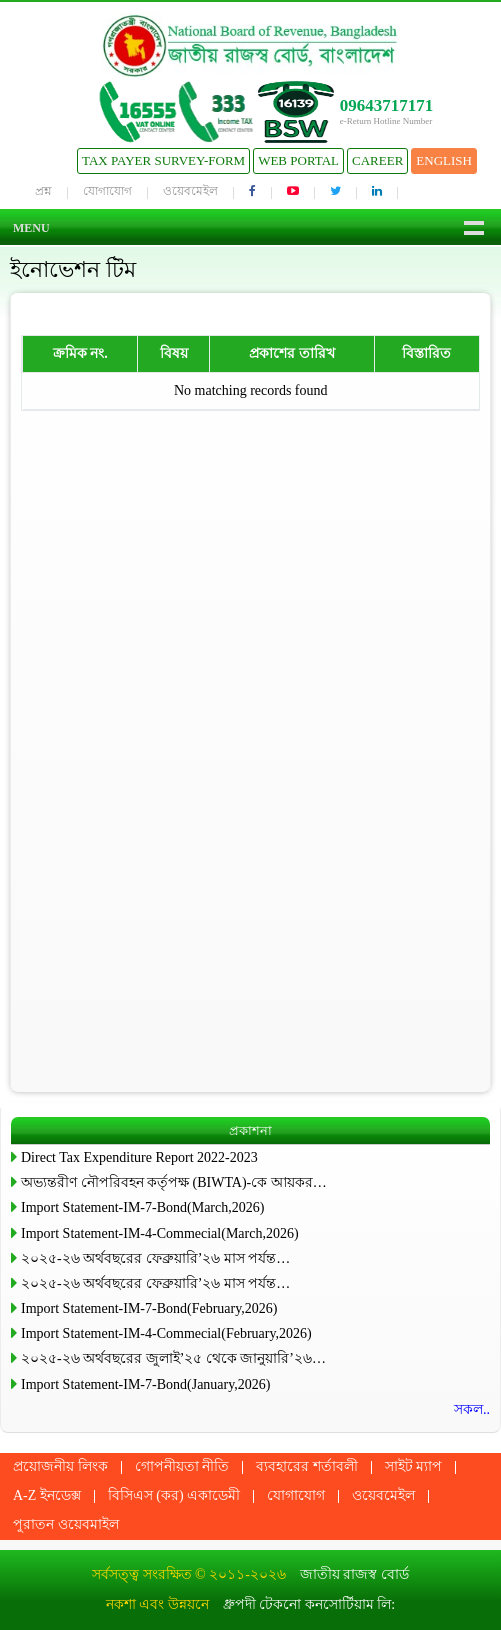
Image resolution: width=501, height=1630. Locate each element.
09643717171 (387, 105)
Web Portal (298, 160)
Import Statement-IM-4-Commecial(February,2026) (166, 1333)
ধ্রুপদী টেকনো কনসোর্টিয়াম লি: (309, 1604)
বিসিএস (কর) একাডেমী (174, 1495)
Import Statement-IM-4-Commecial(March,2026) (160, 1233)
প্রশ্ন (43, 191)
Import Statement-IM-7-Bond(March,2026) (142, 1207)
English (444, 160)
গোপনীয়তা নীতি (182, 1466)
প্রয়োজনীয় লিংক (60, 1466)
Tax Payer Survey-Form (163, 160)
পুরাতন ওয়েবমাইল (66, 1524)
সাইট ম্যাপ (414, 1466)
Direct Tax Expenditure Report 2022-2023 (139, 1157)
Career (377, 160)
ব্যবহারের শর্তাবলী (307, 1466)
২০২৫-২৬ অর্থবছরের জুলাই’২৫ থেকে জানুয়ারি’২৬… (173, 1358)
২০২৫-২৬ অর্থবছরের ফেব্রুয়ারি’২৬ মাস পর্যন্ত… (155, 1258)
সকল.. (472, 1409)
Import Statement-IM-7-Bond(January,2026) (145, 1384)
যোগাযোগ (107, 191)
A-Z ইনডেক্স (47, 1495)
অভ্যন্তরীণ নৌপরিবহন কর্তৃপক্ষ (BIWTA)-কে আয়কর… (174, 1182)
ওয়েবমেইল (190, 191)
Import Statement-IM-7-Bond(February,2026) (149, 1308)
